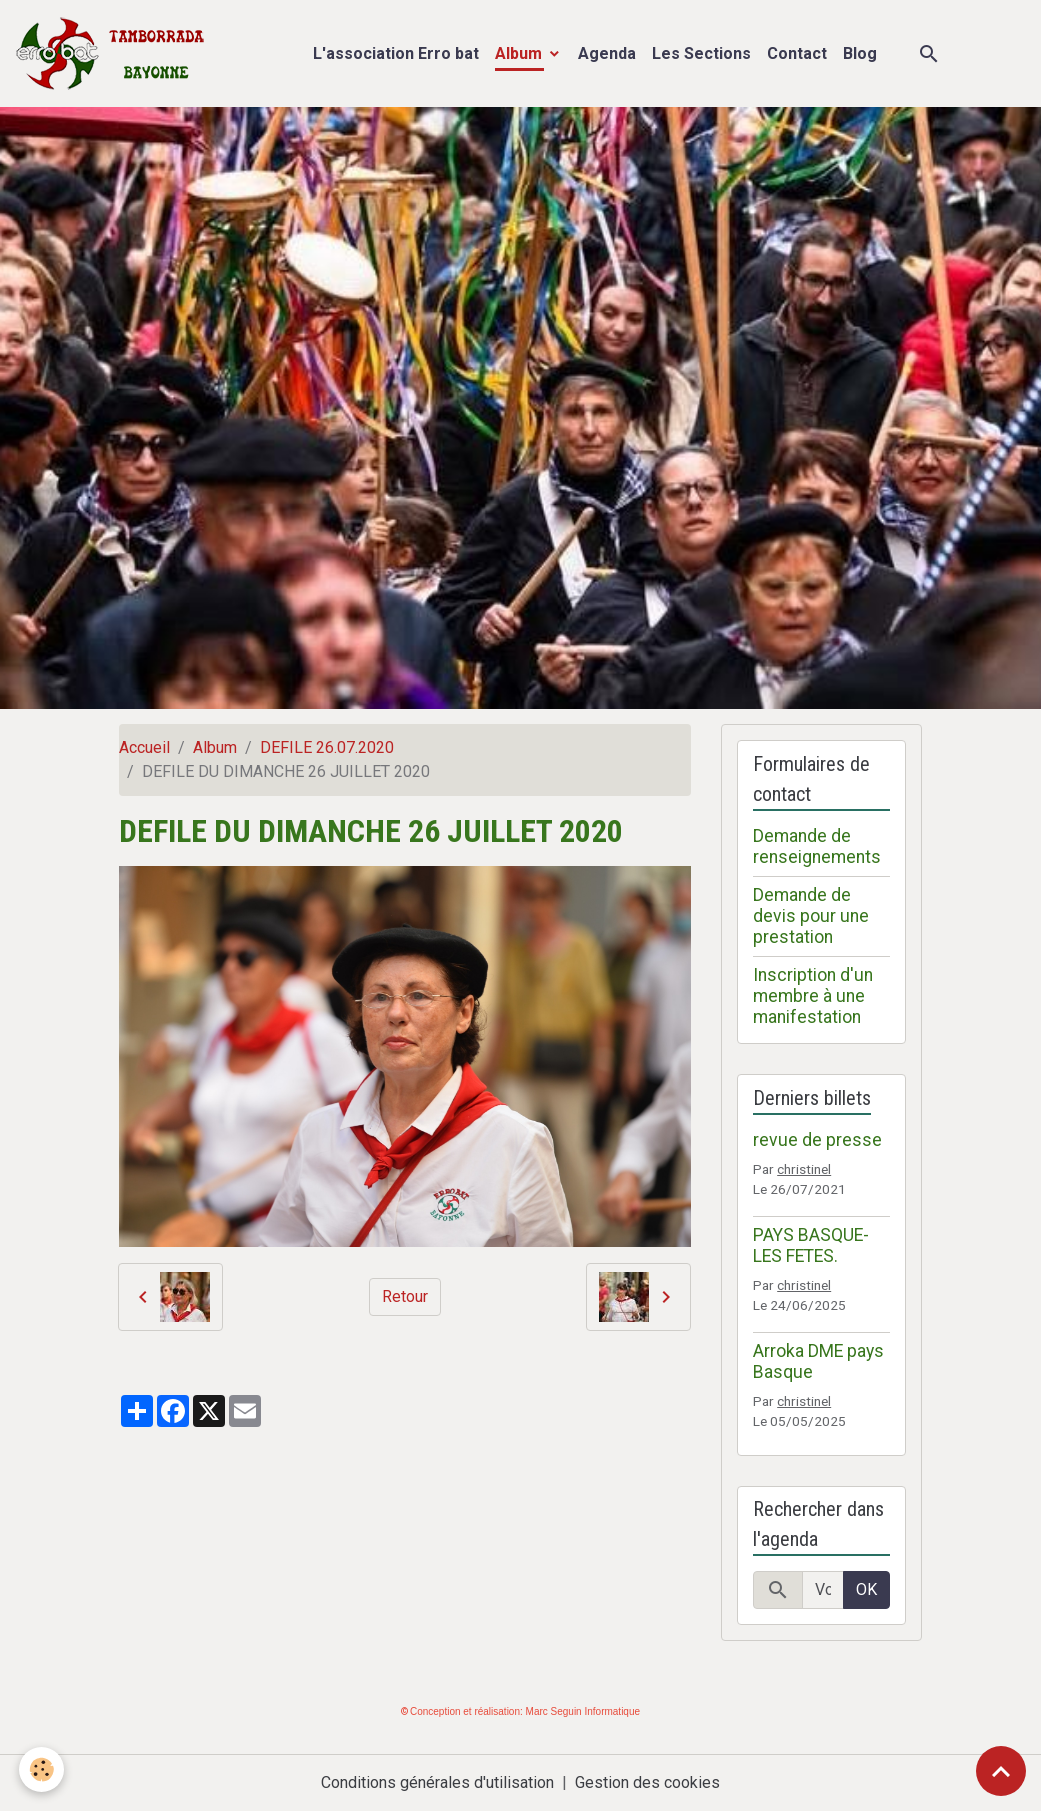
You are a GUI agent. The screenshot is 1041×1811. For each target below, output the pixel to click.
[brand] (114, 53)
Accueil (144, 747)
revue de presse (817, 1140)
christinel (804, 1169)
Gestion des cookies (647, 1782)
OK (866, 1589)
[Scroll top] (1001, 1771)
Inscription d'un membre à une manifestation (813, 996)
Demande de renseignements (817, 846)
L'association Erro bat (396, 53)
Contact (797, 53)
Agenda (607, 53)
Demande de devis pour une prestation (811, 916)
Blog (860, 53)
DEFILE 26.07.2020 (327, 747)
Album (520, 53)
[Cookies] (42, 1769)
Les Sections (701, 53)
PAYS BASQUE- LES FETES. (811, 1245)
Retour (405, 1296)
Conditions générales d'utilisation (437, 1782)
